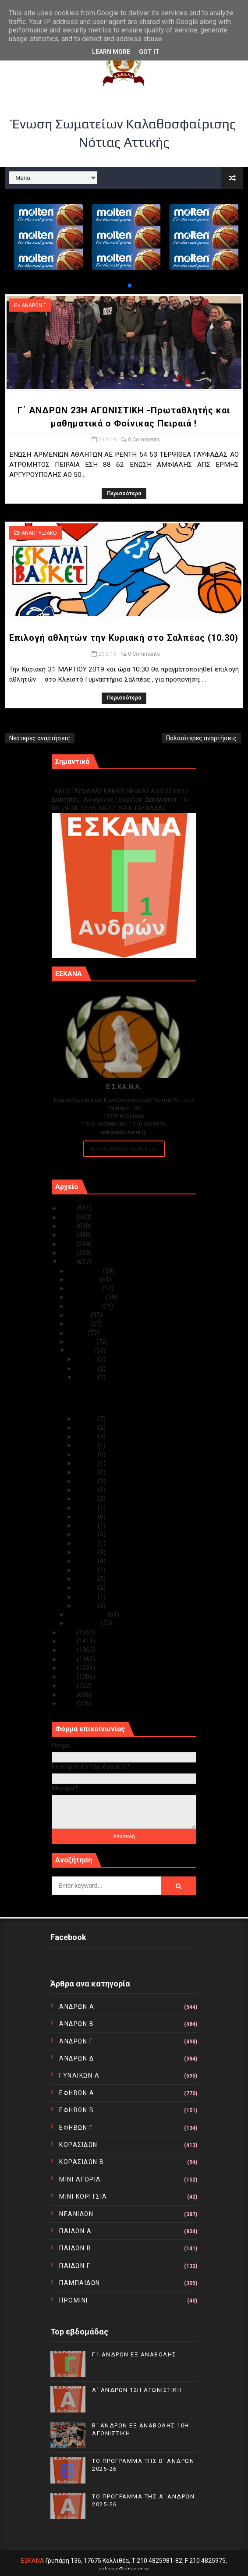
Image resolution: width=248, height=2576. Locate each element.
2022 (69, 1234)
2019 (69, 1261)
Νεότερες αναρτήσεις (39, 738)
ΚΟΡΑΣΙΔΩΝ (78, 2144)
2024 (69, 1217)
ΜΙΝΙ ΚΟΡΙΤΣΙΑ (83, 2196)
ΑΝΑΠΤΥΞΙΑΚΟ (39, 533)
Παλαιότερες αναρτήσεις (201, 738)
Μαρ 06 (87, 1560)
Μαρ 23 (87, 1445)
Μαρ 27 (87, 1427)
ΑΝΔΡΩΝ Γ (33, 305)
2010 (69, 1703)
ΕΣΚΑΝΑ (32, 2560)
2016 (69, 1649)
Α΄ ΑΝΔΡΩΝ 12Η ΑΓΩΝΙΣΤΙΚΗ (137, 2390)
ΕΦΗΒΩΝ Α (76, 2092)
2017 (69, 1641)
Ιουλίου (79, 1314)
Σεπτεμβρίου (87, 1296)
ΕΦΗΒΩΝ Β (76, 2110)
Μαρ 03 (87, 1587)
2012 (69, 1685)
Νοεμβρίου (84, 1279)
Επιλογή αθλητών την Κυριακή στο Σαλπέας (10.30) (123, 637)
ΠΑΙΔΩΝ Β (75, 2248)
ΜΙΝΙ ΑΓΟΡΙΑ (80, 2179)
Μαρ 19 (87, 1471)
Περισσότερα (124, 493)
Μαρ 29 (87, 1377)
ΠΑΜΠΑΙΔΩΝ (79, 2282)
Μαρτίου (81, 1350)
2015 (69, 1659)
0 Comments (144, 439)
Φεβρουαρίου (88, 1614)
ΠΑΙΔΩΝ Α (75, 2231)
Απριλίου (82, 1341)
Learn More (111, 51)
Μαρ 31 (87, 1359)
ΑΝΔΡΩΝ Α (76, 2006)
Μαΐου (78, 1332)
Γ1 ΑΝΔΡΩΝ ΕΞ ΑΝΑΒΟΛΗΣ (96, 782)
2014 (69, 1667)
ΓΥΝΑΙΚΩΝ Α (79, 2075)
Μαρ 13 (87, 1516)
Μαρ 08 (87, 1543)
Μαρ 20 (87, 1463)
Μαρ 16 (87, 1498)
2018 (69, 1632)
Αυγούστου (85, 1306)
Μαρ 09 (87, 1534)
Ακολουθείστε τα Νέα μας (124, 1148)
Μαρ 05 (87, 1570)
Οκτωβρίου (85, 1288)
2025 (69, 1208)
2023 (69, 1225)
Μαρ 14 (87, 1507)
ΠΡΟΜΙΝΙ (73, 2300)
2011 (69, 1694)
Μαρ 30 (87, 1368)
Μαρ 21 (87, 1454)
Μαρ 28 (87, 1418)
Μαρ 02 (87, 1596)
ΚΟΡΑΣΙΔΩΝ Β (81, 2161)
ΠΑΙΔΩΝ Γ (74, 2265)
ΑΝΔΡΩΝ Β (76, 2023)
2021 (69, 1243)
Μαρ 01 (87, 1605)
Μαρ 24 (87, 1436)
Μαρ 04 (87, 1578)
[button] (122, 285)
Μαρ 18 (87, 1481)
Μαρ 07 (87, 1552)
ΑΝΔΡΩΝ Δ (76, 2058)
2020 (69, 1252)
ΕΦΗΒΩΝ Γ (76, 2127)
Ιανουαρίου (84, 1623)
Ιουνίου (79, 1323)
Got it (149, 51)
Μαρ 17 (87, 1489)
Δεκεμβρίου (85, 1270)
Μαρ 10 (87, 1525)
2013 (69, 1676)
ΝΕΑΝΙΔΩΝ (76, 2213)
